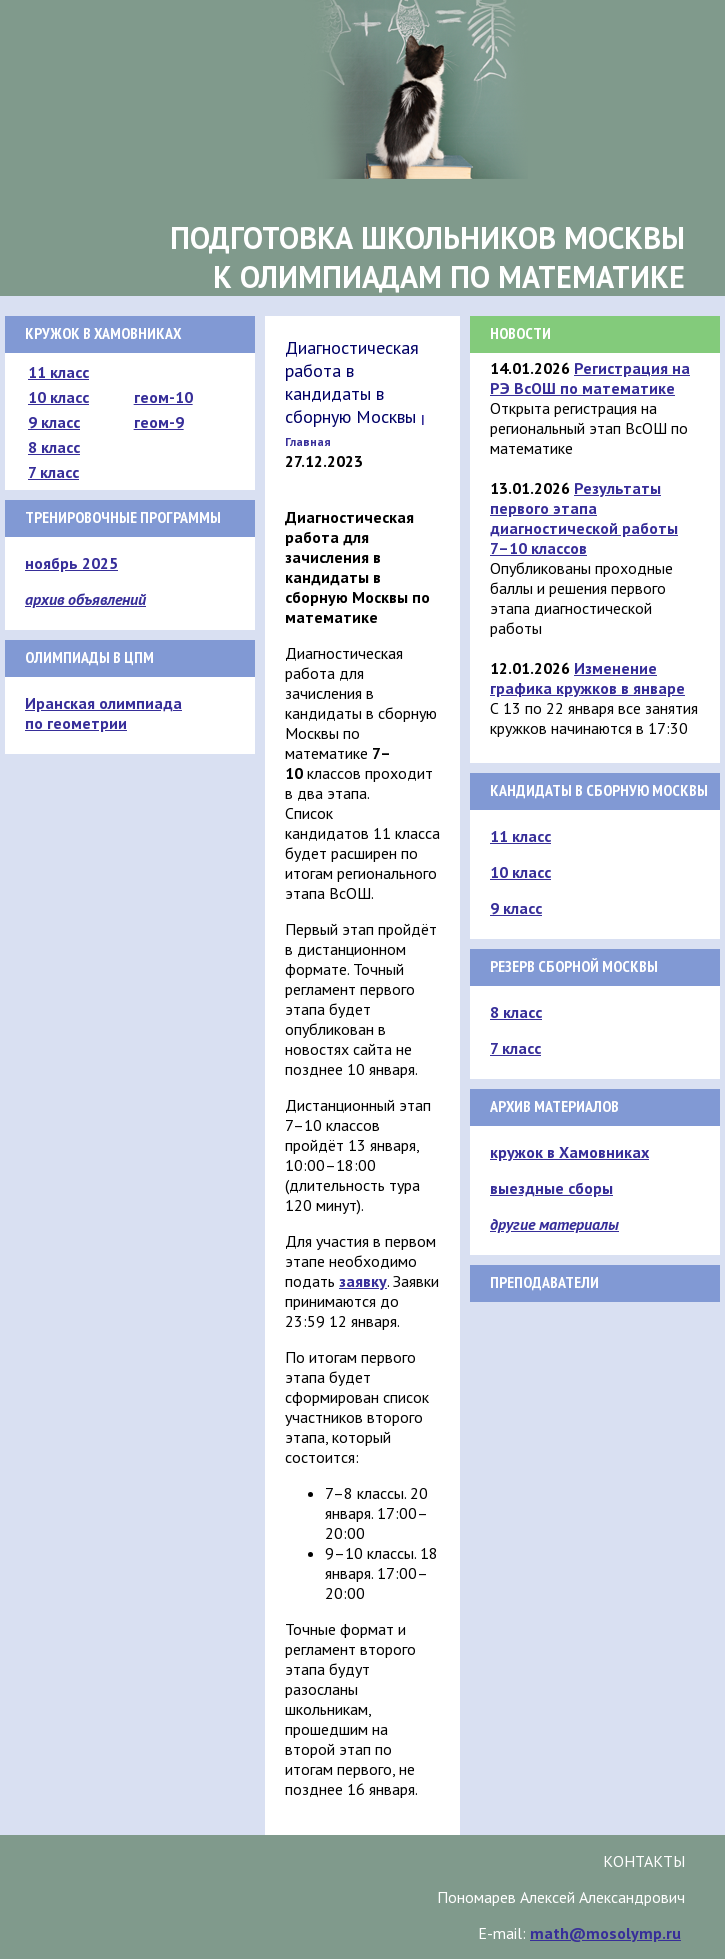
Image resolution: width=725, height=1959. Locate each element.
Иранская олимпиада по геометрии (103, 713)
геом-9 (159, 422)
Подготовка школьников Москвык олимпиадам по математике (427, 257)
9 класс (54, 422)
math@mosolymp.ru (605, 1933)
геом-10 (163, 397)
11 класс (58, 372)
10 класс (58, 397)
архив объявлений (85, 599)
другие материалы (554, 1224)
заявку (363, 1281)
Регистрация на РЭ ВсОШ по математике (590, 378)
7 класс (53, 472)
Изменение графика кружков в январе (587, 678)
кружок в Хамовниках (569, 1152)
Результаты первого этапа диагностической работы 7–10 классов (584, 518)
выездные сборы (551, 1188)
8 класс (54, 447)
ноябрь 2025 (71, 563)
